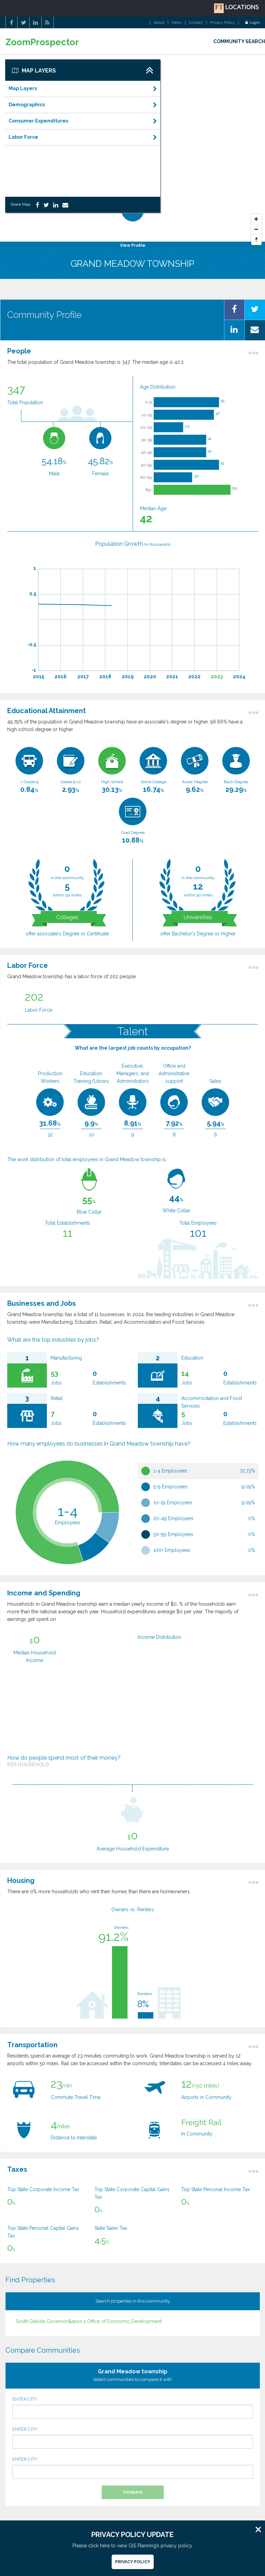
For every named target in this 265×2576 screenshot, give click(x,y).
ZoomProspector (42, 42)
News (177, 23)
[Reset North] (256, 240)
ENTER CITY (132, 2408)
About (159, 23)
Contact (196, 23)
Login (252, 23)
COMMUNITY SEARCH (239, 41)
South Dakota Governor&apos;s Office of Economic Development (89, 2321)
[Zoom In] (256, 219)
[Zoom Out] (256, 229)
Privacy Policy (222, 23)
